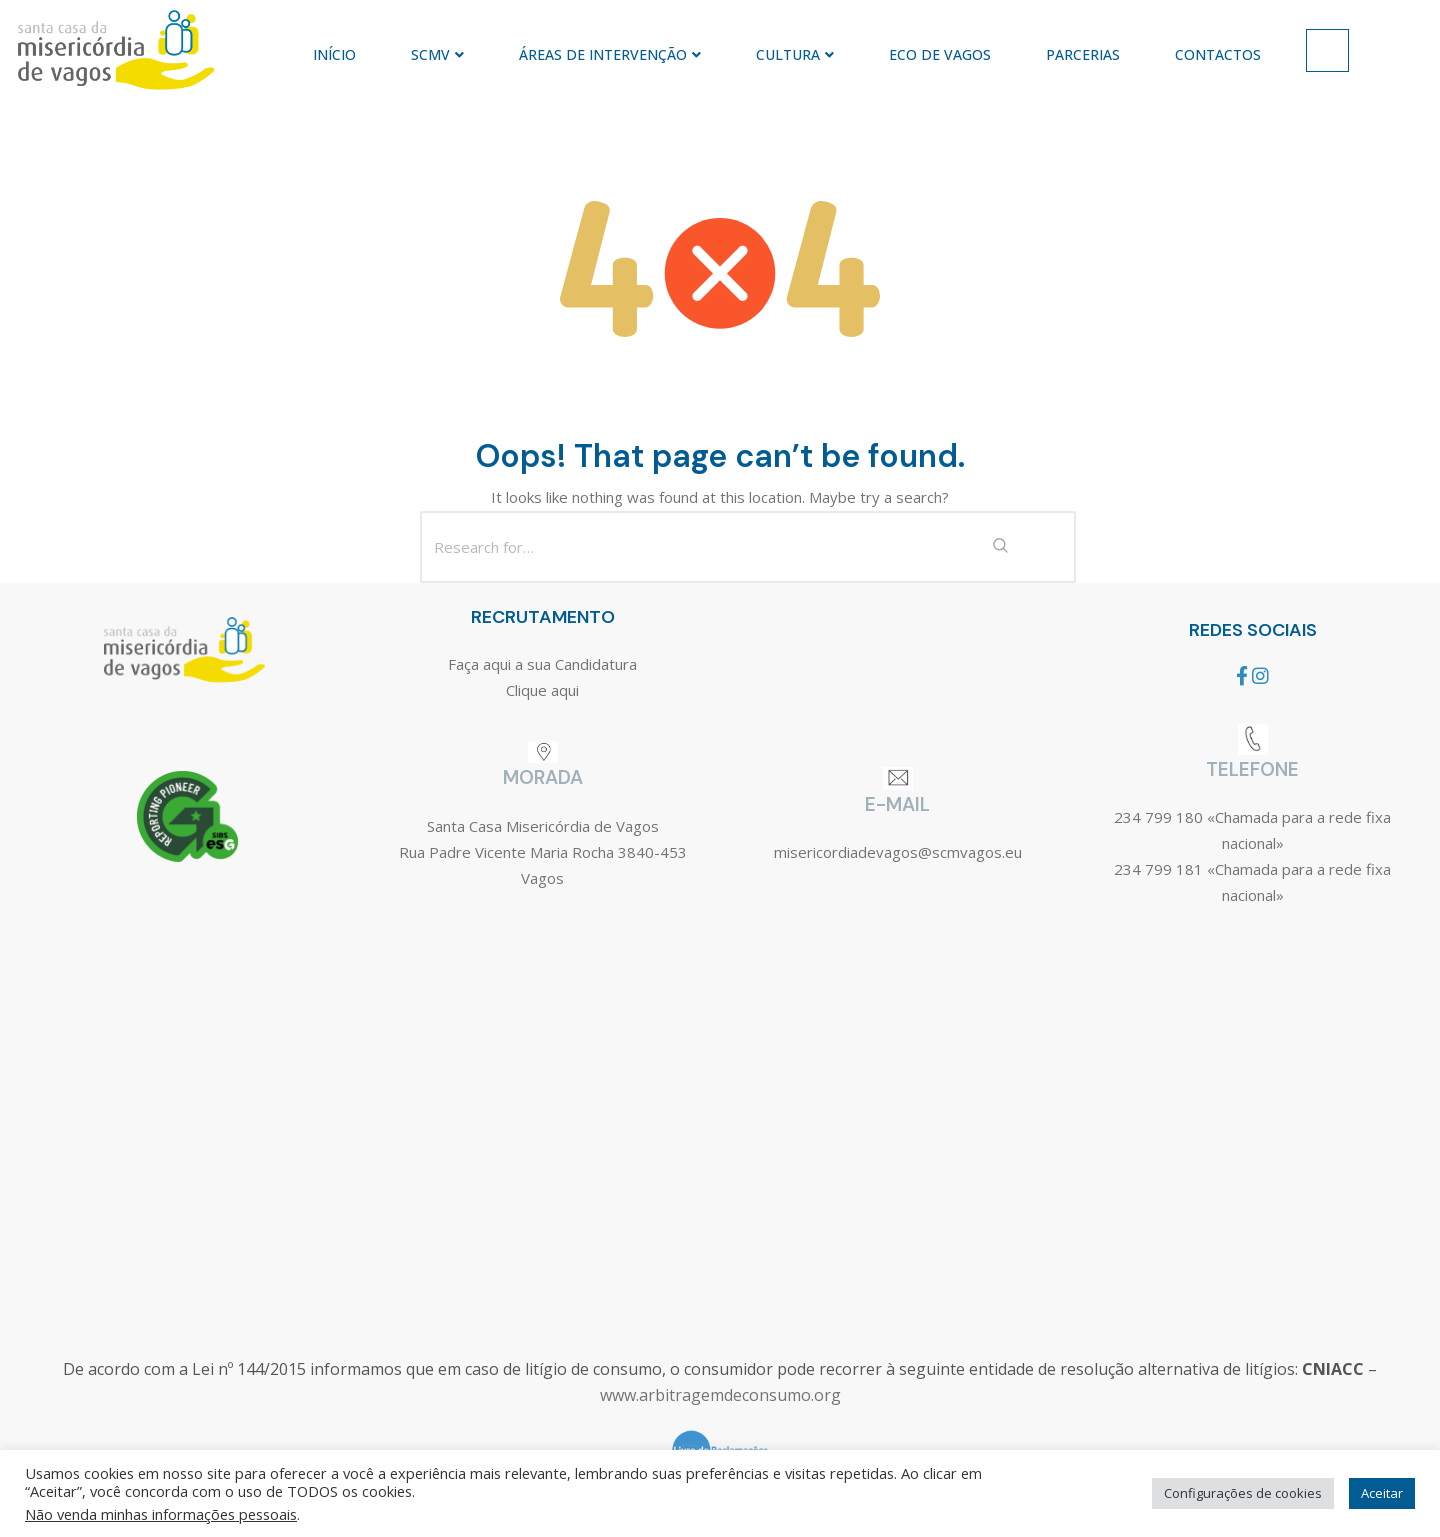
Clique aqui (542, 690)
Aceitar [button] (1382, 1493)
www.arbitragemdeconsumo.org (720, 1395)
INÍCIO (334, 54)
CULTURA (795, 54)
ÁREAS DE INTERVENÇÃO (610, 54)
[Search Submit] (1000, 547)
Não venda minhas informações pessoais (161, 1514)
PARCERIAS (1083, 54)
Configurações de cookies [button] (1243, 1493)
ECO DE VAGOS (940, 54)
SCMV (437, 54)
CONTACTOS (1218, 54)
